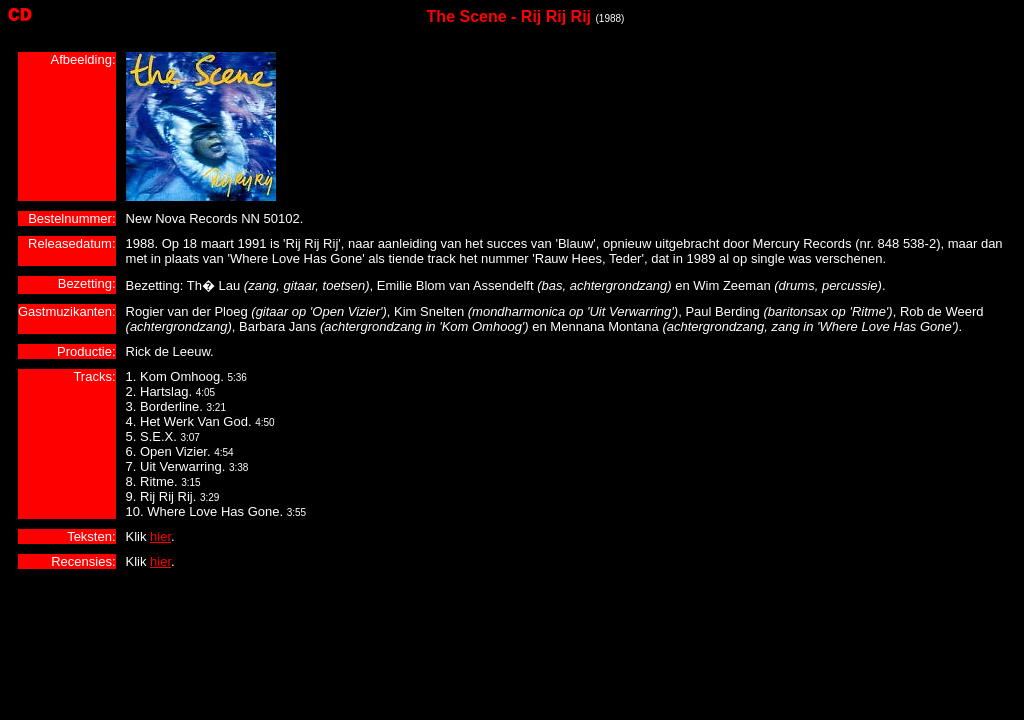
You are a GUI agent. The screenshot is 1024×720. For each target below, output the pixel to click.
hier (160, 536)
